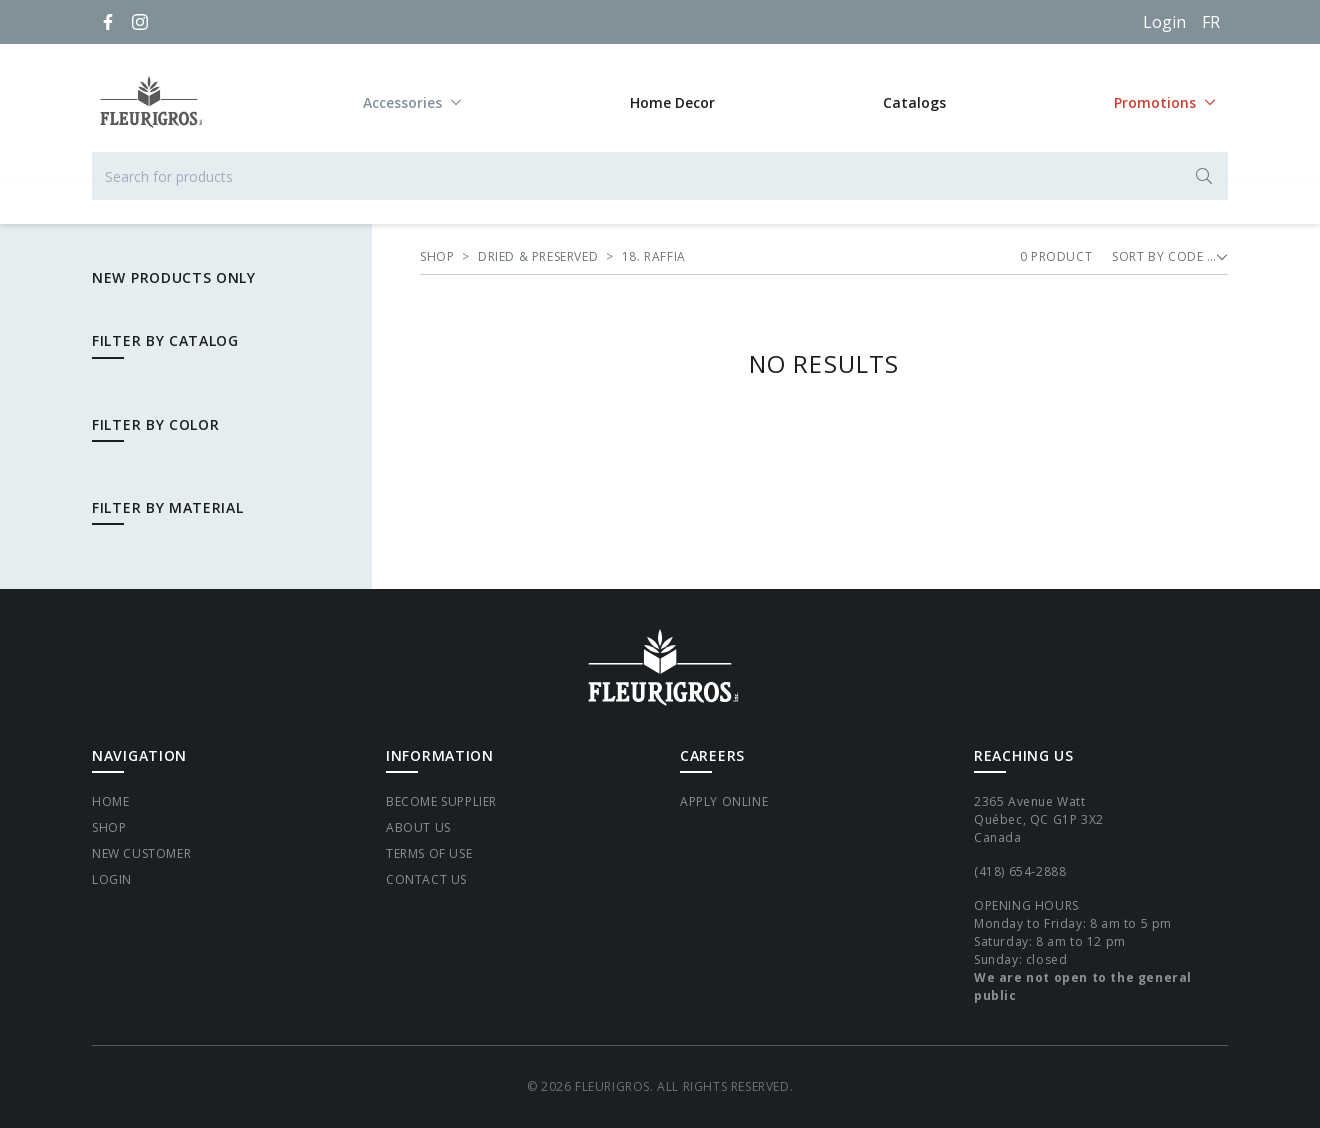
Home (110, 801)
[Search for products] (660, 176)
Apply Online (724, 801)
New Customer (141, 853)
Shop (109, 827)
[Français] (1211, 22)
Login (1164, 22)
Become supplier (441, 801)
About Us (418, 827)
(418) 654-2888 (1020, 871)
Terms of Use (429, 853)
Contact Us (426, 879)
